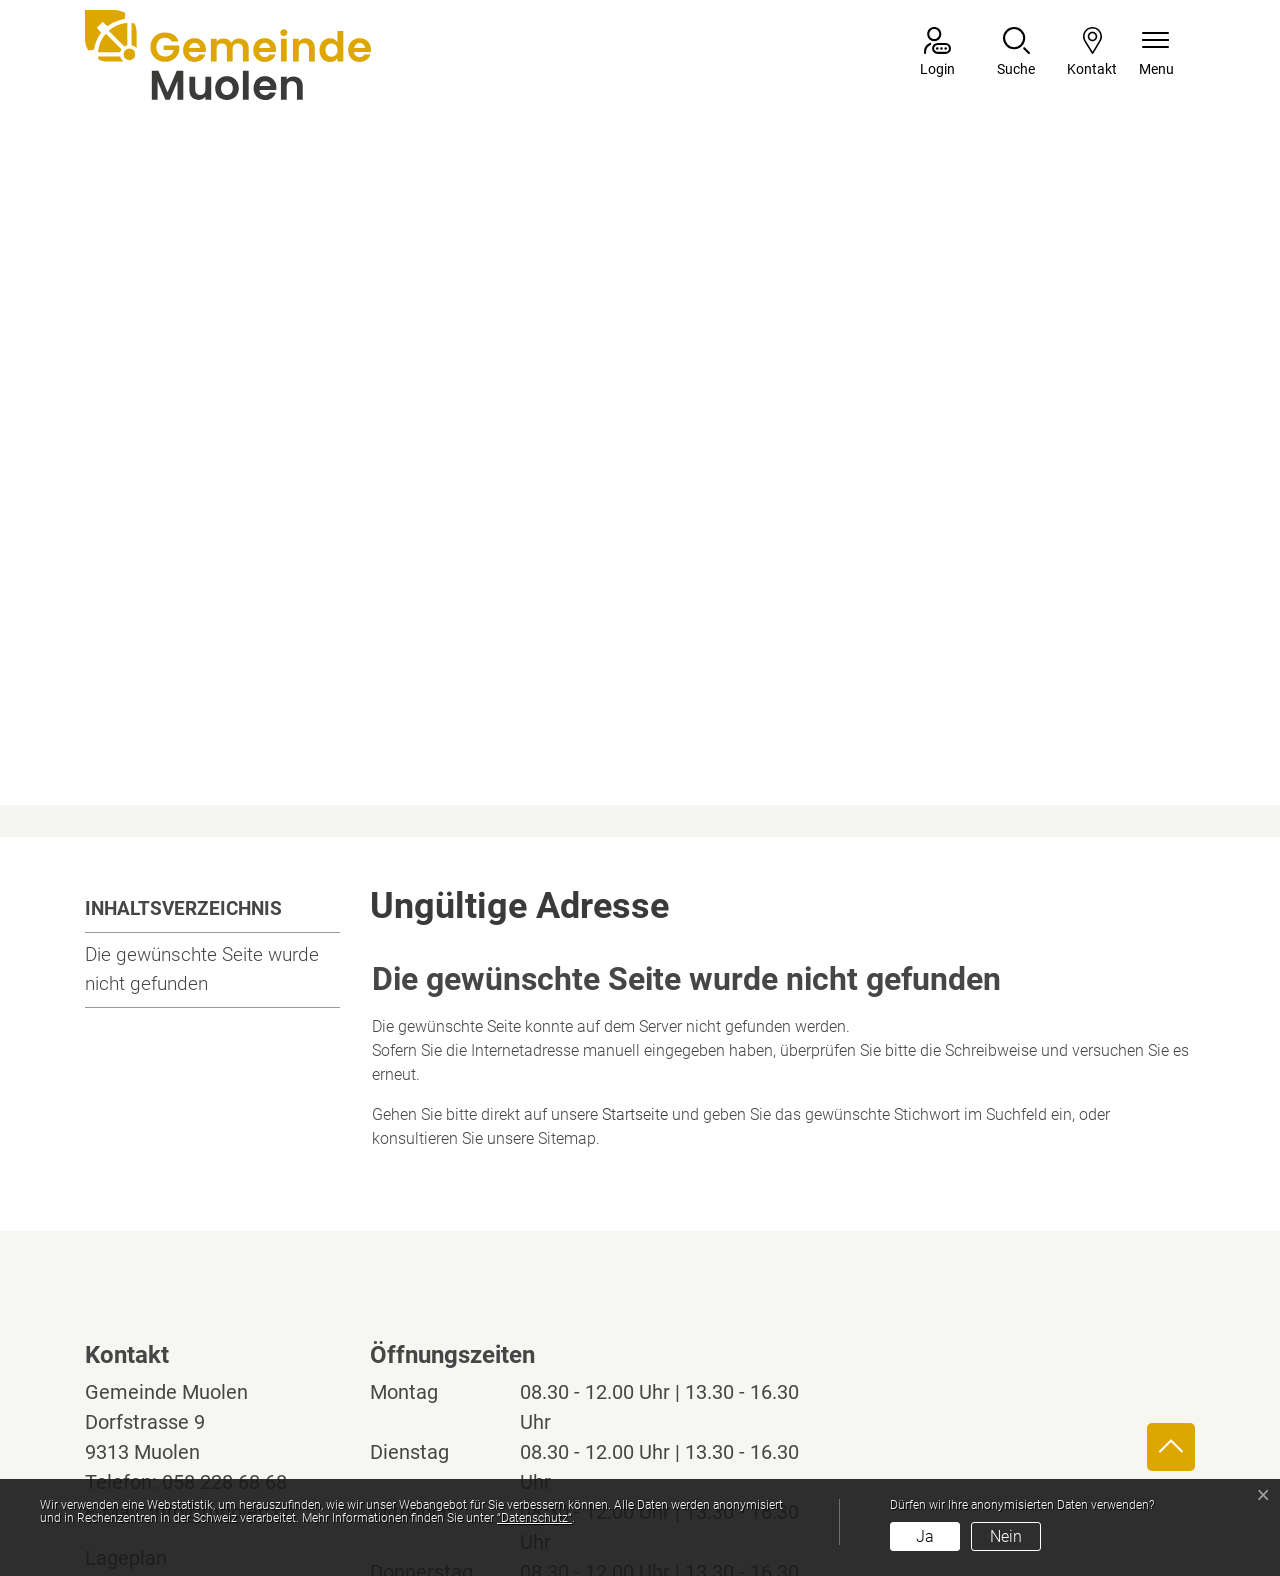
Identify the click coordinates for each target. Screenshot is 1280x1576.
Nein (1006, 1536)
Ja (925, 1536)
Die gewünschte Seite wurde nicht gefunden (202, 749)
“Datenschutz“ (534, 1518)
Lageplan (144, 1338)
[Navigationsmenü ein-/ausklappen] (1156, 53)
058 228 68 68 (224, 1262)
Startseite (635, 894)
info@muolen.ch (222, 1292)
